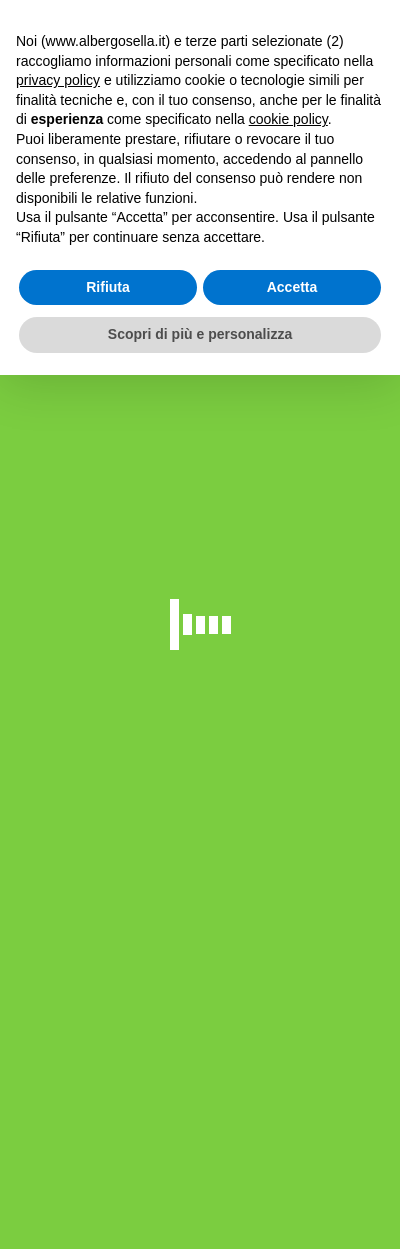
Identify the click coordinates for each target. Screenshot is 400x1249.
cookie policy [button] (288, 119)
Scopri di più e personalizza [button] (200, 334)
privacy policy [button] (58, 80)
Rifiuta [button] (108, 287)
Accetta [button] (292, 287)
